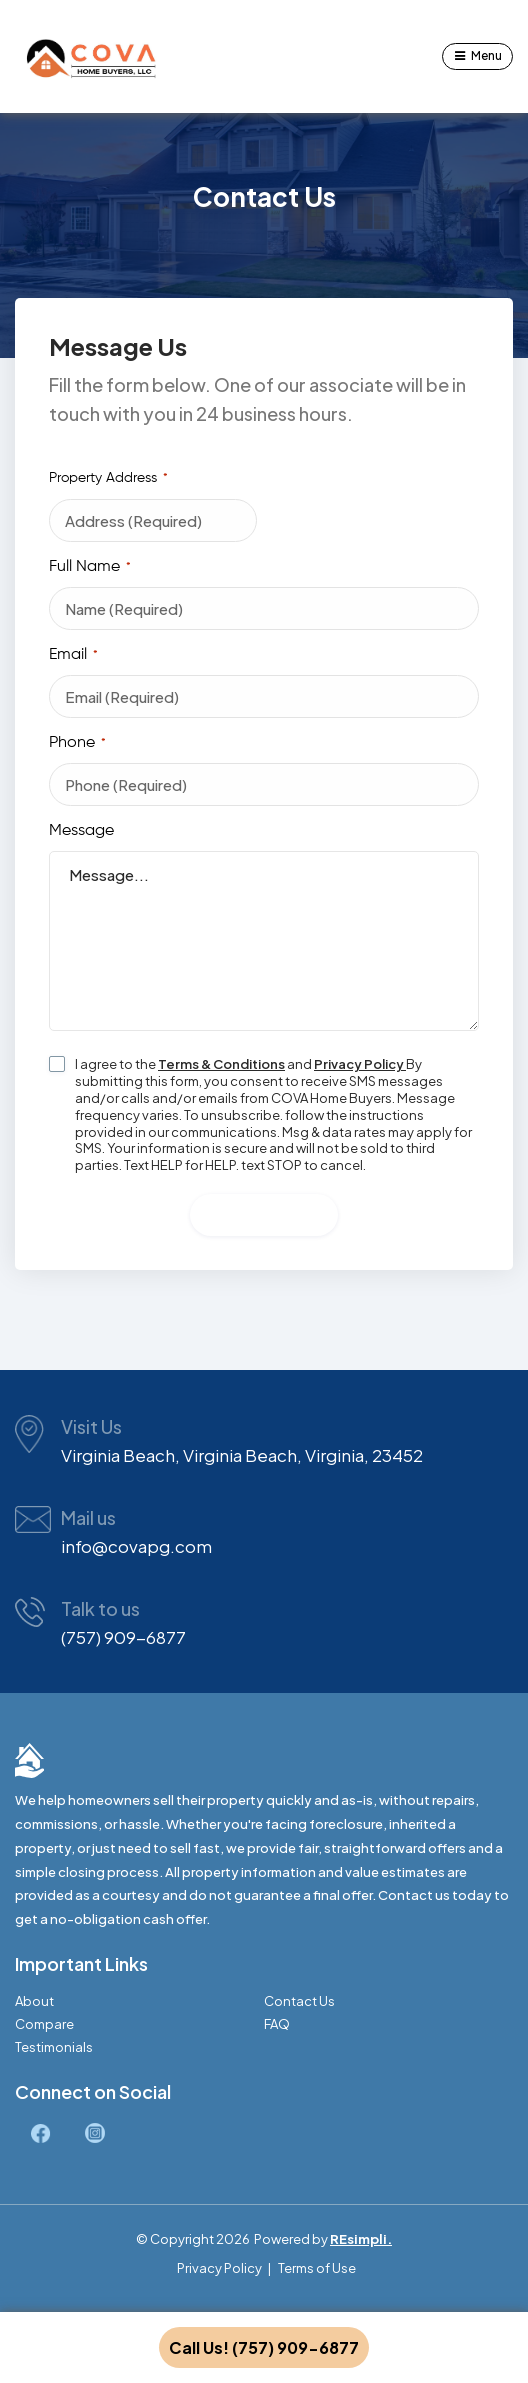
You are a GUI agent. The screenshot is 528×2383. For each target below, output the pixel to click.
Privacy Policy (360, 1064)
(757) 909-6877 (123, 1637)
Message (81, 831)
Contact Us (299, 2001)
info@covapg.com (136, 1546)
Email (73, 656)
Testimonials (54, 2047)
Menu (486, 55)
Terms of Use (317, 2268)
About (34, 2001)
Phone (77, 744)
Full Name (90, 568)
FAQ (277, 2024)
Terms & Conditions (221, 1064)
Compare (44, 2024)
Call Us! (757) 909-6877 (264, 2347)
